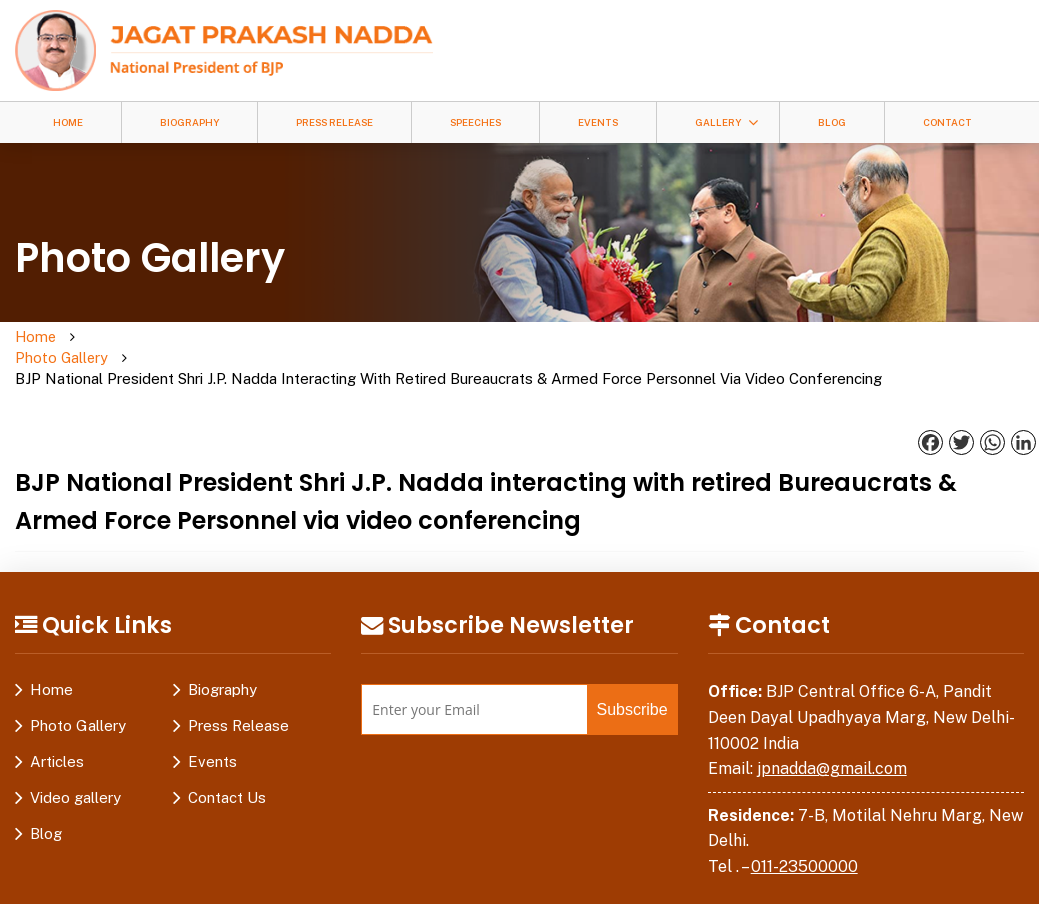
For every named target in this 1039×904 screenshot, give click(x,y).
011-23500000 (804, 846)
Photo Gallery (113, 348)
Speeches (475, 122)
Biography (189, 122)
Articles (57, 742)
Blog (832, 122)
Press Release (334, 122)
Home (68, 122)
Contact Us (227, 778)
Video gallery (75, 778)
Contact (947, 122)
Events (598, 122)
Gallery (718, 122)
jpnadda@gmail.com (832, 749)
